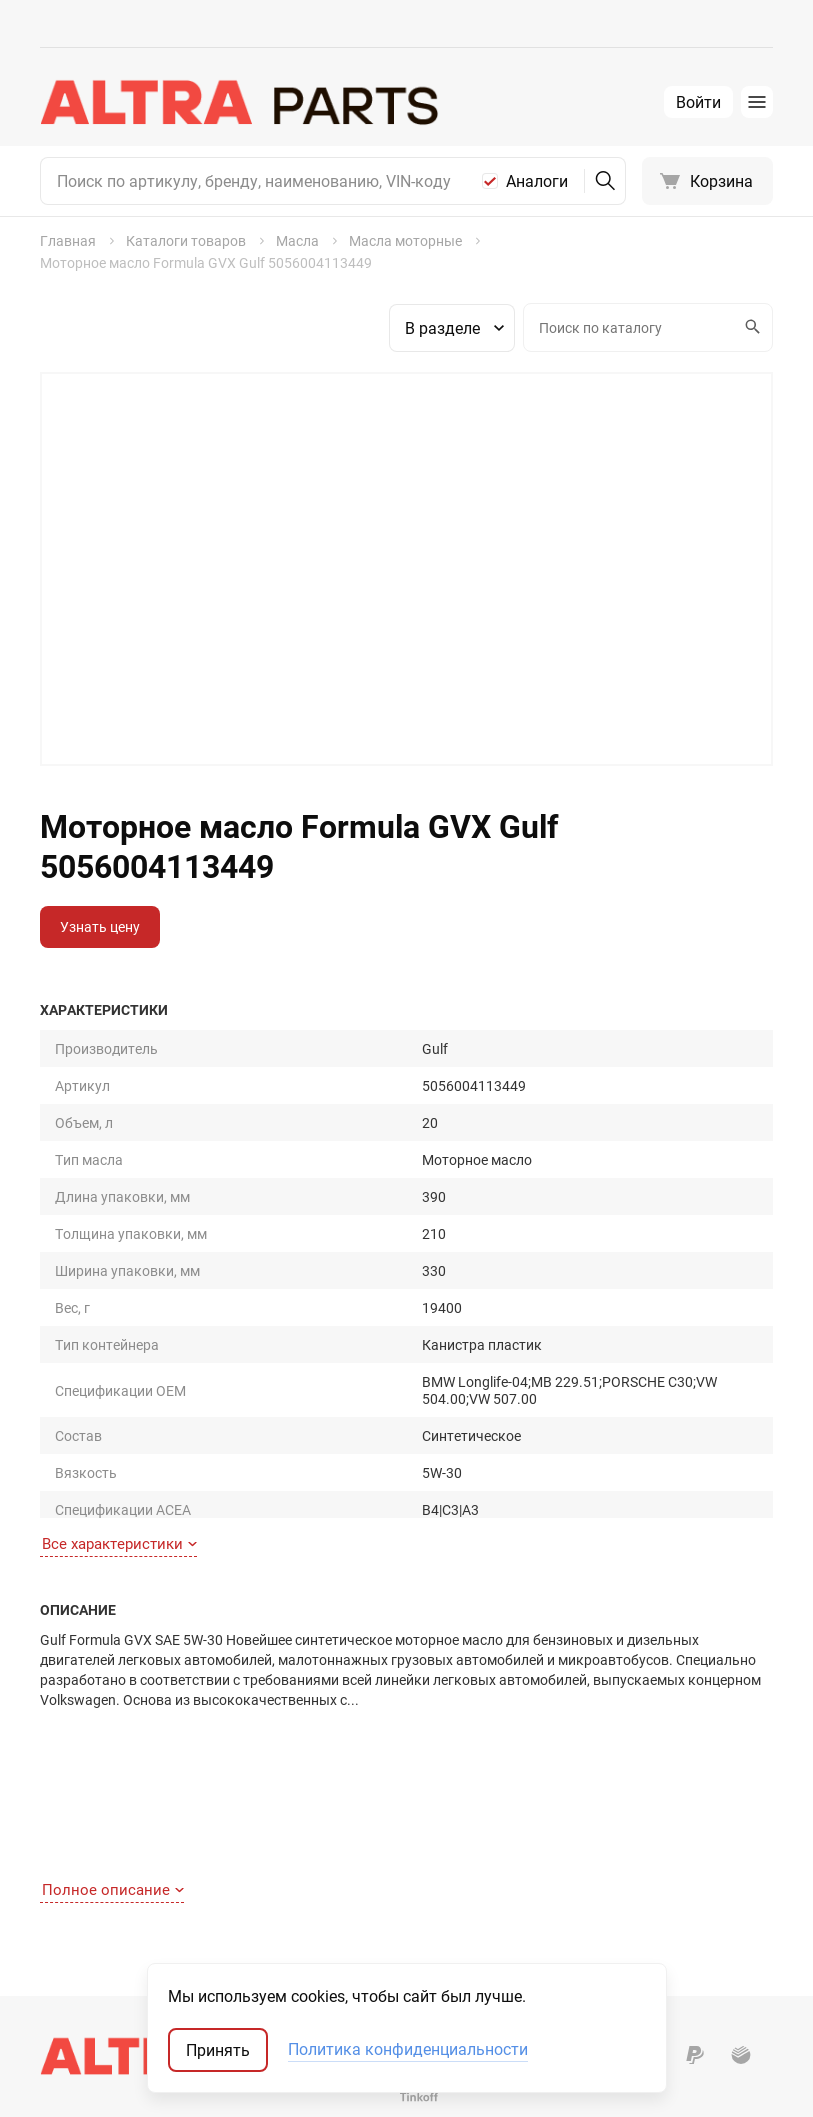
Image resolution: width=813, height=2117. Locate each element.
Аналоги (537, 181)
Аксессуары (412, 1903)
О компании (250, 1847)
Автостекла (411, 1931)
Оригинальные (619, 1819)
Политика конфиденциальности (408, 2050)
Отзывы (238, 1875)
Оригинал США (619, 1875)
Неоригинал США (626, 1903)
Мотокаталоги (618, 1931)
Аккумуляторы (422, 1959)
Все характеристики (119, 1277)
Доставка (72, 1903)
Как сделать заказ (101, 1847)
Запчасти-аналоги (630, 1847)
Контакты (244, 1819)
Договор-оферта (94, 1931)
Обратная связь (93, 1959)
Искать (750, 327)
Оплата (64, 1875)
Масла (394, 1875)
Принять (218, 2050)
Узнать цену (100, 926)
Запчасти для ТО (428, 1819)
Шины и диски (419, 1847)
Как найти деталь (98, 1819)
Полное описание (113, 1468)
